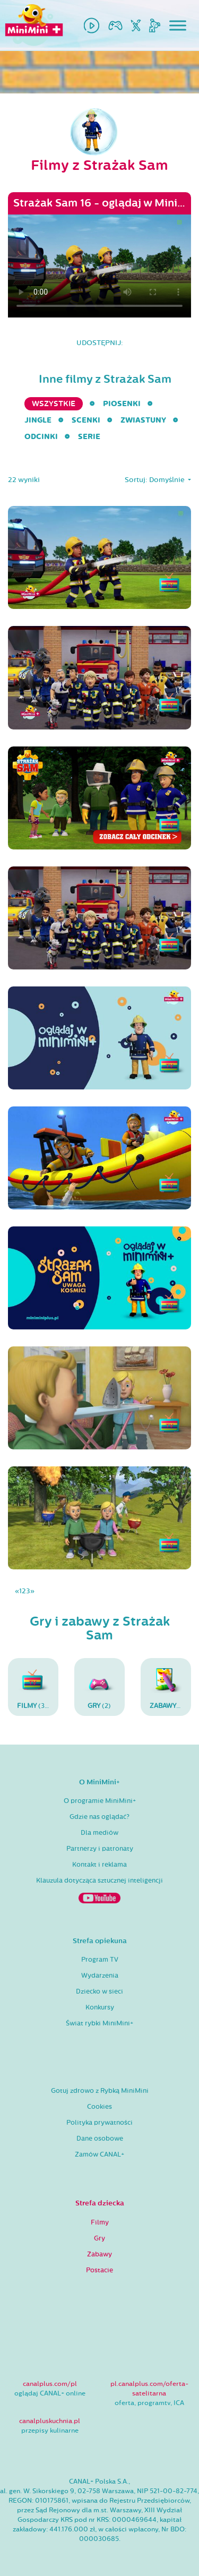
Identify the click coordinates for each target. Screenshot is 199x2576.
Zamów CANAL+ (99, 2154)
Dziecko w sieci (99, 1991)
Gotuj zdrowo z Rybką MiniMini (100, 2091)
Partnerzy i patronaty (99, 1848)
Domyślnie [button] (167, 480)
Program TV (99, 1959)
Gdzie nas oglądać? (99, 1817)
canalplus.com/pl (50, 2384)
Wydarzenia (99, 1975)
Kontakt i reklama (99, 1864)
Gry (99, 2238)
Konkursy (99, 2007)
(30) (34, 1687)
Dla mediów (99, 1833)
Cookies (99, 2106)
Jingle (37, 420)
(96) (170, 1687)
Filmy (100, 2222)
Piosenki (122, 404)
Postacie (99, 2270)
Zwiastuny (143, 420)
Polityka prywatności (99, 2122)
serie (89, 437)
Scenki (86, 420)
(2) (99, 1687)
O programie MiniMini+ (100, 1801)
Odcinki (41, 437)
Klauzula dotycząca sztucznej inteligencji (99, 1880)
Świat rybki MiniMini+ (99, 2023)
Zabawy (99, 2254)
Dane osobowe (99, 2138)
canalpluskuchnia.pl (49, 2421)
